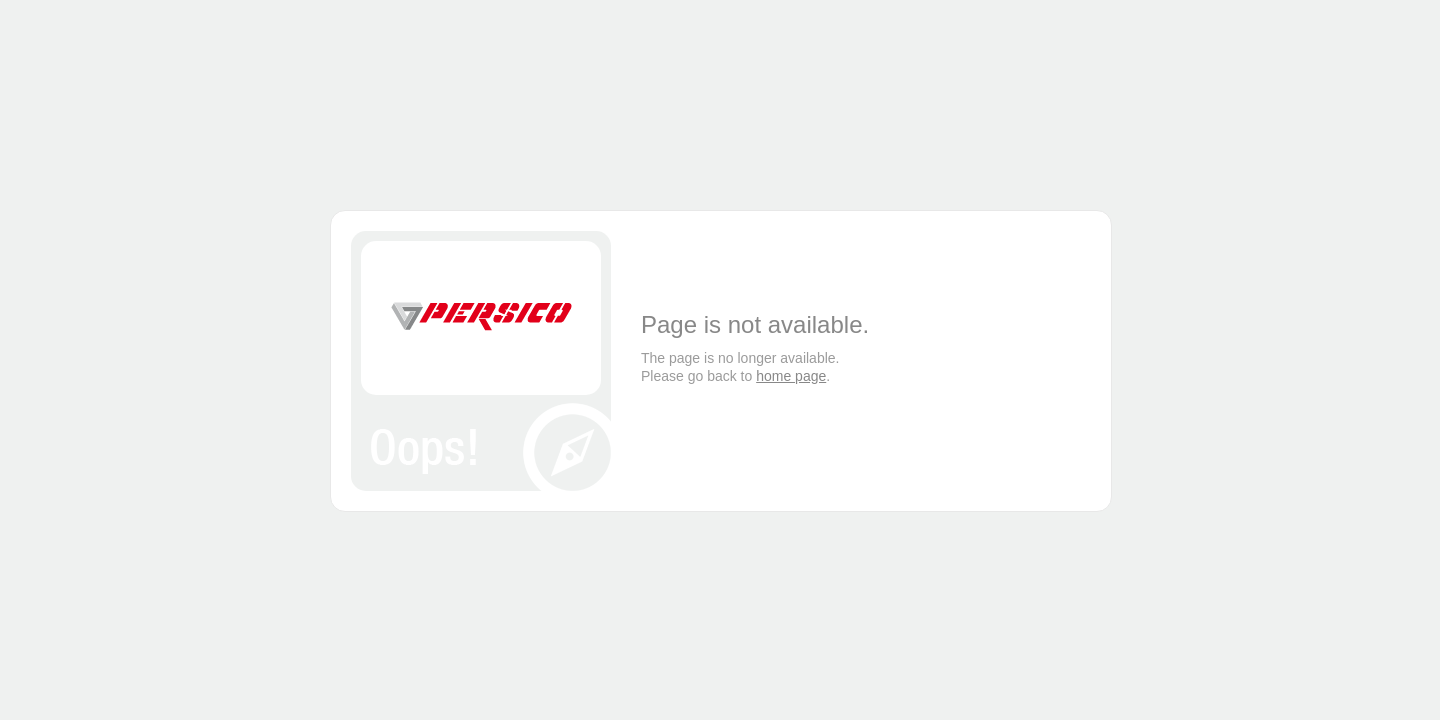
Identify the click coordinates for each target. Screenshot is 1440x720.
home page (791, 376)
